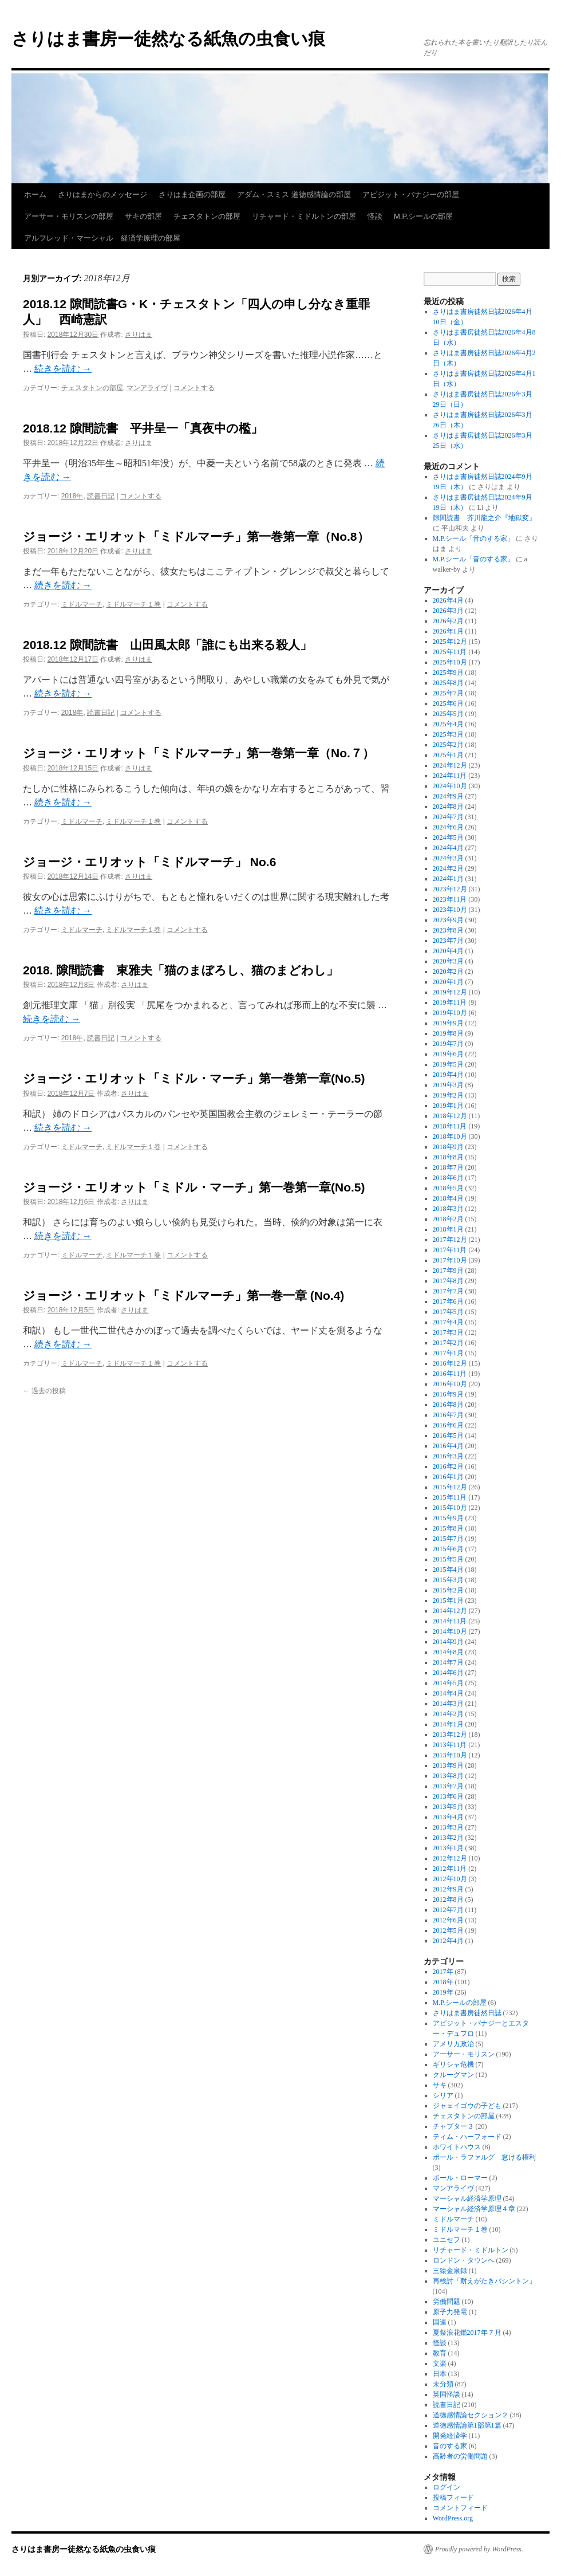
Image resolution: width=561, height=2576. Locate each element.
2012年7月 (448, 1910)
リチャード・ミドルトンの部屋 (304, 216)
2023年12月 (450, 889)
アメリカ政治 (453, 2044)
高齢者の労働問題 (460, 2456)
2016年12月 (450, 1363)
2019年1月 (448, 1106)
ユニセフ (446, 2240)
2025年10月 (450, 662)
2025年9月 (448, 672)
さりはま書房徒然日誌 (467, 2013)
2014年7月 (448, 1662)
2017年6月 (448, 1301)
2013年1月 (448, 1848)
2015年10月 (450, 1508)
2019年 (443, 1992)
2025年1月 (448, 755)
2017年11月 (450, 1250)
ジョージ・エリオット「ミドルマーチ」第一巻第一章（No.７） (198, 753)
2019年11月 (450, 1002)
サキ (440, 2085)
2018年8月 (448, 1157)
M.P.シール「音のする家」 (473, 538)
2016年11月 (450, 1374)
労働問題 (446, 2302)
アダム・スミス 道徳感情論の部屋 (294, 194)
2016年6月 (448, 1425)
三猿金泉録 (450, 2271)
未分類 (443, 2384)
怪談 (375, 216)
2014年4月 (448, 1693)
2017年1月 (448, 1353)
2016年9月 (448, 1394)
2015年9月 (448, 1518)
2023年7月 (448, 941)
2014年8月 (448, 1652)
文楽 (440, 2363)
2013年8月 (448, 1776)
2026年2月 (448, 621)
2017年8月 (448, 1281)
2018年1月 (448, 1229)
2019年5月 (448, 1064)
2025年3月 (448, 734)
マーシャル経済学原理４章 (474, 2209)
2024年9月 (448, 796)
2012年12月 (450, 1858)
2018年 (72, 496)
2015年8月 (448, 1528)
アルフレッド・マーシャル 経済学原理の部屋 (102, 238)
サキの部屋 (143, 216)
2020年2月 (448, 972)
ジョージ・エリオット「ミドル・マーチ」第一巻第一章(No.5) (194, 1078)
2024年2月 (448, 868)
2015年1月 (448, 1600)
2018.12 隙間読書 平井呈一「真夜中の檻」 (143, 428)
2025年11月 (450, 652)
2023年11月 (450, 899)
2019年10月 (450, 1013)
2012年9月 (448, 1889)
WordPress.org (453, 2518)
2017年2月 (448, 1343)
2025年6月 (448, 703)
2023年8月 (448, 930)
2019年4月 (448, 1075)
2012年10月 (450, 1879)
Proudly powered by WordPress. (479, 2549)
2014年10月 (450, 1631)
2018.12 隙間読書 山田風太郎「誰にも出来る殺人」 (167, 644)
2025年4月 (448, 724)
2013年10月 (450, 1755)
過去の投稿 (44, 1391)
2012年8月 (448, 1899)
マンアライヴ (147, 388)
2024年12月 (450, 765)
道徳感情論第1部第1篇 (467, 2425)
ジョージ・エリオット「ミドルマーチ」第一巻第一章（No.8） (196, 536)
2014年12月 (450, 1611)
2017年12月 (450, 1240)
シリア (443, 2095)
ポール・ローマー (460, 2178)
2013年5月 (448, 1807)
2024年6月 (448, 827)
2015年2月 (448, 1590)
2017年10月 (450, 1260)
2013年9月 (448, 1765)
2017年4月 (448, 1322)
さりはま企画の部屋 (192, 194)
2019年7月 (448, 1044)
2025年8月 (448, 683)
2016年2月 (448, 1466)
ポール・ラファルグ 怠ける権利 (484, 2157)
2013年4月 (448, 1817)
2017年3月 (448, 1332)
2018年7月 (448, 1167)
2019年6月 (448, 1054)
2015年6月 (448, 1549)
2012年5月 (448, 1930)
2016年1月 (448, 1477)
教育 (440, 2353)
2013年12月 (450, 1735)
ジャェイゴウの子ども (467, 2106)
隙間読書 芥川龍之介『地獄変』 (484, 518)
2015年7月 (448, 1539)
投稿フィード (453, 2498)
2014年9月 (448, 1642)
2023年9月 (448, 920)
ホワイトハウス (457, 2147)
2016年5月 (448, 1435)
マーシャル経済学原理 (467, 2198)
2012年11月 (450, 1869)
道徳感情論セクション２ (470, 2415)
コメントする (194, 388)
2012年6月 (448, 1920)
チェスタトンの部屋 (206, 216)
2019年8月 (448, 1033)
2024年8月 (448, 807)
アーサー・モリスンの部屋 (68, 216)
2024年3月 (448, 858)
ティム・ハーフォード (467, 2137)
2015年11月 (450, 1497)
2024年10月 (450, 786)
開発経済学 (450, 2436)
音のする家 (450, 2446)
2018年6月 (448, 1178)
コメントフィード (460, 2508)
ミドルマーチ (81, 604)
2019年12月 (450, 992)
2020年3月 (448, 961)
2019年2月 (448, 1095)
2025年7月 (448, 693)
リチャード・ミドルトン (470, 2250)
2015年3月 (448, 1580)
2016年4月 (448, 1446)
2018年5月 (448, 1188)
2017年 (443, 1972)
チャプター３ (453, 2126)
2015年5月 (448, 1559)
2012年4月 (448, 1941)
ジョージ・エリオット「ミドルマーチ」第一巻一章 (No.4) (183, 1295)
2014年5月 (448, 1683)
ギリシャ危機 (453, 2064)
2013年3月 (448, 1827)
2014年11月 (450, 1621)
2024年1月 (448, 879)
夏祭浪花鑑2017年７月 (467, 2333)
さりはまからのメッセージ (102, 194)
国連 (440, 2322)
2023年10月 (450, 910)
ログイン (446, 2487)
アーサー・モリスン (464, 2054)
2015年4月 (448, 1570)
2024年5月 (448, 837)
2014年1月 (448, 1724)
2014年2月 (448, 1714)
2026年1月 (448, 631)
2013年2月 (448, 1838)
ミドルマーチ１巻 (133, 604)
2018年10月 (450, 1136)
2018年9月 (448, 1147)
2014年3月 (448, 1704)
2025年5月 (448, 714)
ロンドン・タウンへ (464, 2260)
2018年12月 (450, 1116)
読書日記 (100, 496)
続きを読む (63, 368)
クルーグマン (453, 2075)
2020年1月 (448, 982)
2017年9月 (448, 1271)
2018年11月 (450, 1126)
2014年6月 (448, 1673)
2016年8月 (448, 1405)
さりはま (138, 335)
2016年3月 (448, 1456)
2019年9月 (448, 1023)
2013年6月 (448, 1796)
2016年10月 (450, 1384)
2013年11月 (450, 1745)
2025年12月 (450, 642)
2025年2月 (448, 745)
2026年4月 (448, 600)
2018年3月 (448, 1209)
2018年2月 (448, 1219)
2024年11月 (450, 776)
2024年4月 (448, 848)
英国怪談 (446, 2394)
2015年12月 (450, 1487)
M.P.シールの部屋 (423, 216)
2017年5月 (448, 1312)
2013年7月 (448, 1786)
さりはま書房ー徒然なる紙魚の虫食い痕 (168, 38)
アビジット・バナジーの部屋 (410, 194)
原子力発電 (450, 2312)
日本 (440, 2374)
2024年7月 (448, 817)
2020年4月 (448, 951)
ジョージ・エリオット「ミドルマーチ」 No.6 (149, 861)
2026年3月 (448, 611)
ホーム (35, 194)
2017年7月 (448, 1291)
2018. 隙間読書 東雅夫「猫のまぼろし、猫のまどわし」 (180, 970)
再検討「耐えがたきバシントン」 (484, 2281)
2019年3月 (448, 1085)
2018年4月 (448, 1198)
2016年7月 (448, 1415)
